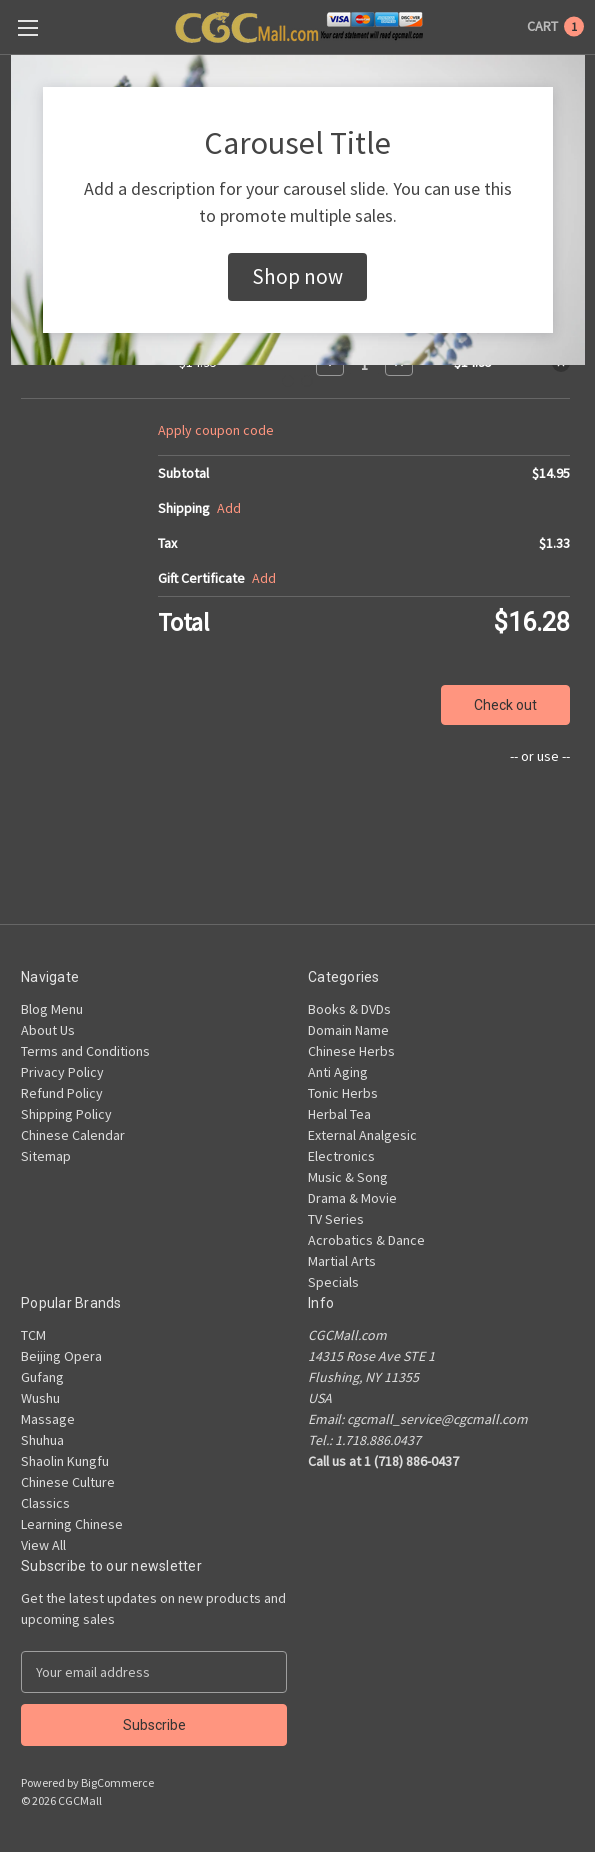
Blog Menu (52, 1009)
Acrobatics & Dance (366, 1240)
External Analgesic (362, 1135)
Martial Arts (342, 1261)
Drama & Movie (352, 1198)
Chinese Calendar (73, 1135)
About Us (48, 1030)
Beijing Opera (61, 1356)
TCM (33, 1335)
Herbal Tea (339, 1114)
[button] (297, 277)
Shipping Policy (66, 1114)
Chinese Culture (68, 1482)
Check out (505, 705)
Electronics (341, 1156)
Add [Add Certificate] (264, 578)
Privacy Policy (62, 1072)
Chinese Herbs (351, 1051)
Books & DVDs (349, 1009)
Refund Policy (62, 1093)
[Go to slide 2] (307, 381)
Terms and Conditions (85, 1051)
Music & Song (348, 1177)
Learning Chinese (72, 1524)
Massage (48, 1419)
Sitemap (46, 1156)
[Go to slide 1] (288, 381)
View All (43, 1545)
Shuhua (42, 1440)
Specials (333, 1282)
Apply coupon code (216, 430)
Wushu (40, 1398)
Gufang (42, 1377)
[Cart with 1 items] (555, 26)
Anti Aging (338, 1072)
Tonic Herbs (343, 1093)
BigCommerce (117, 1782)
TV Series (336, 1219)
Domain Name (348, 1030)
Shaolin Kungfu (65, 1461)
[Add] (229, 508)
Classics (45, 1503)
